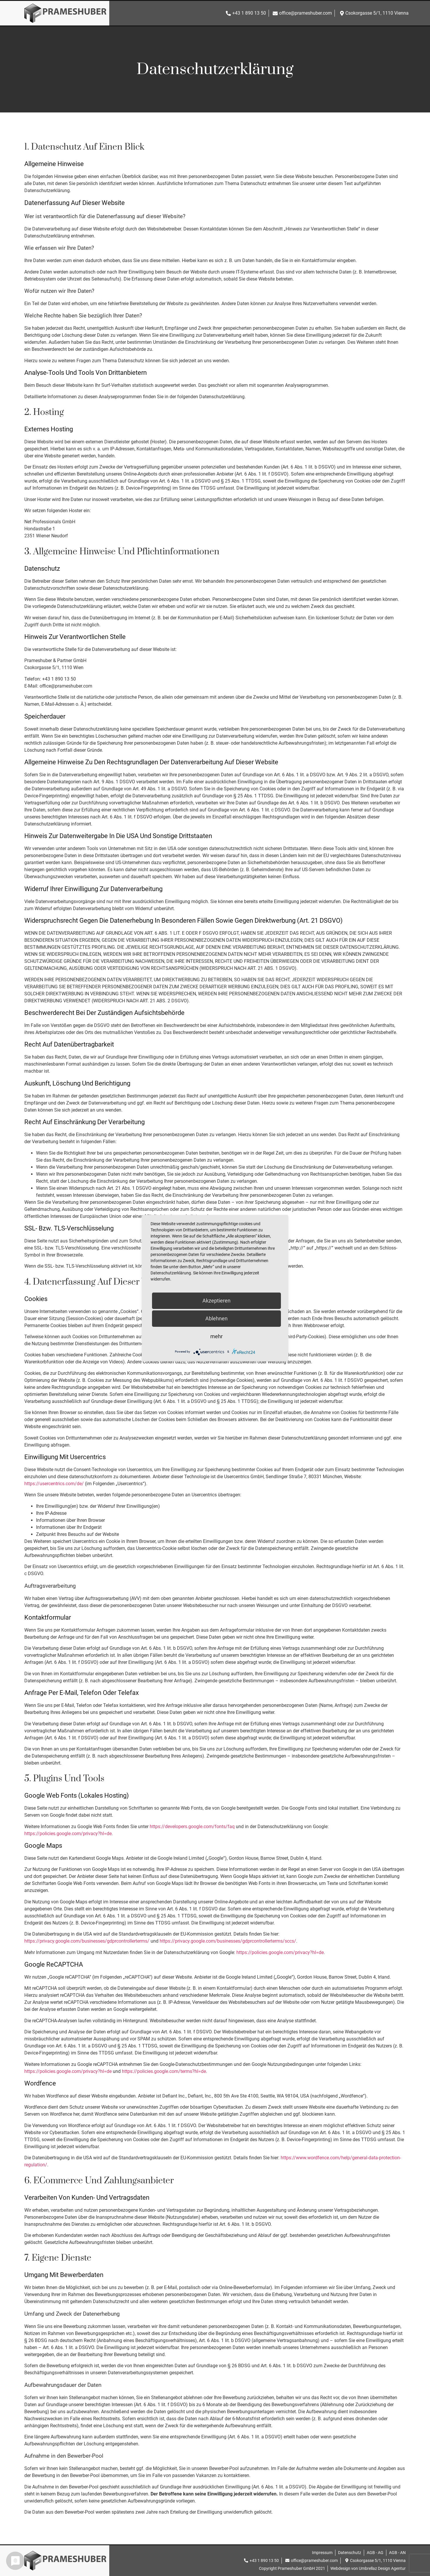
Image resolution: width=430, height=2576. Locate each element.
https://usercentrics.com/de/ (54, 1483)
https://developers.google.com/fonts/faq (192, 1826)
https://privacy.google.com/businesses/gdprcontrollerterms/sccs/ (228, 1941)
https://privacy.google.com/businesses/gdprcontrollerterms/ (86, 1941)
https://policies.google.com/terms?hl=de (164, 2071)
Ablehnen (216, 1318)
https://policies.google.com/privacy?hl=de (68, 1833)
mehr (216, 1336)
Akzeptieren (216, 1301)
